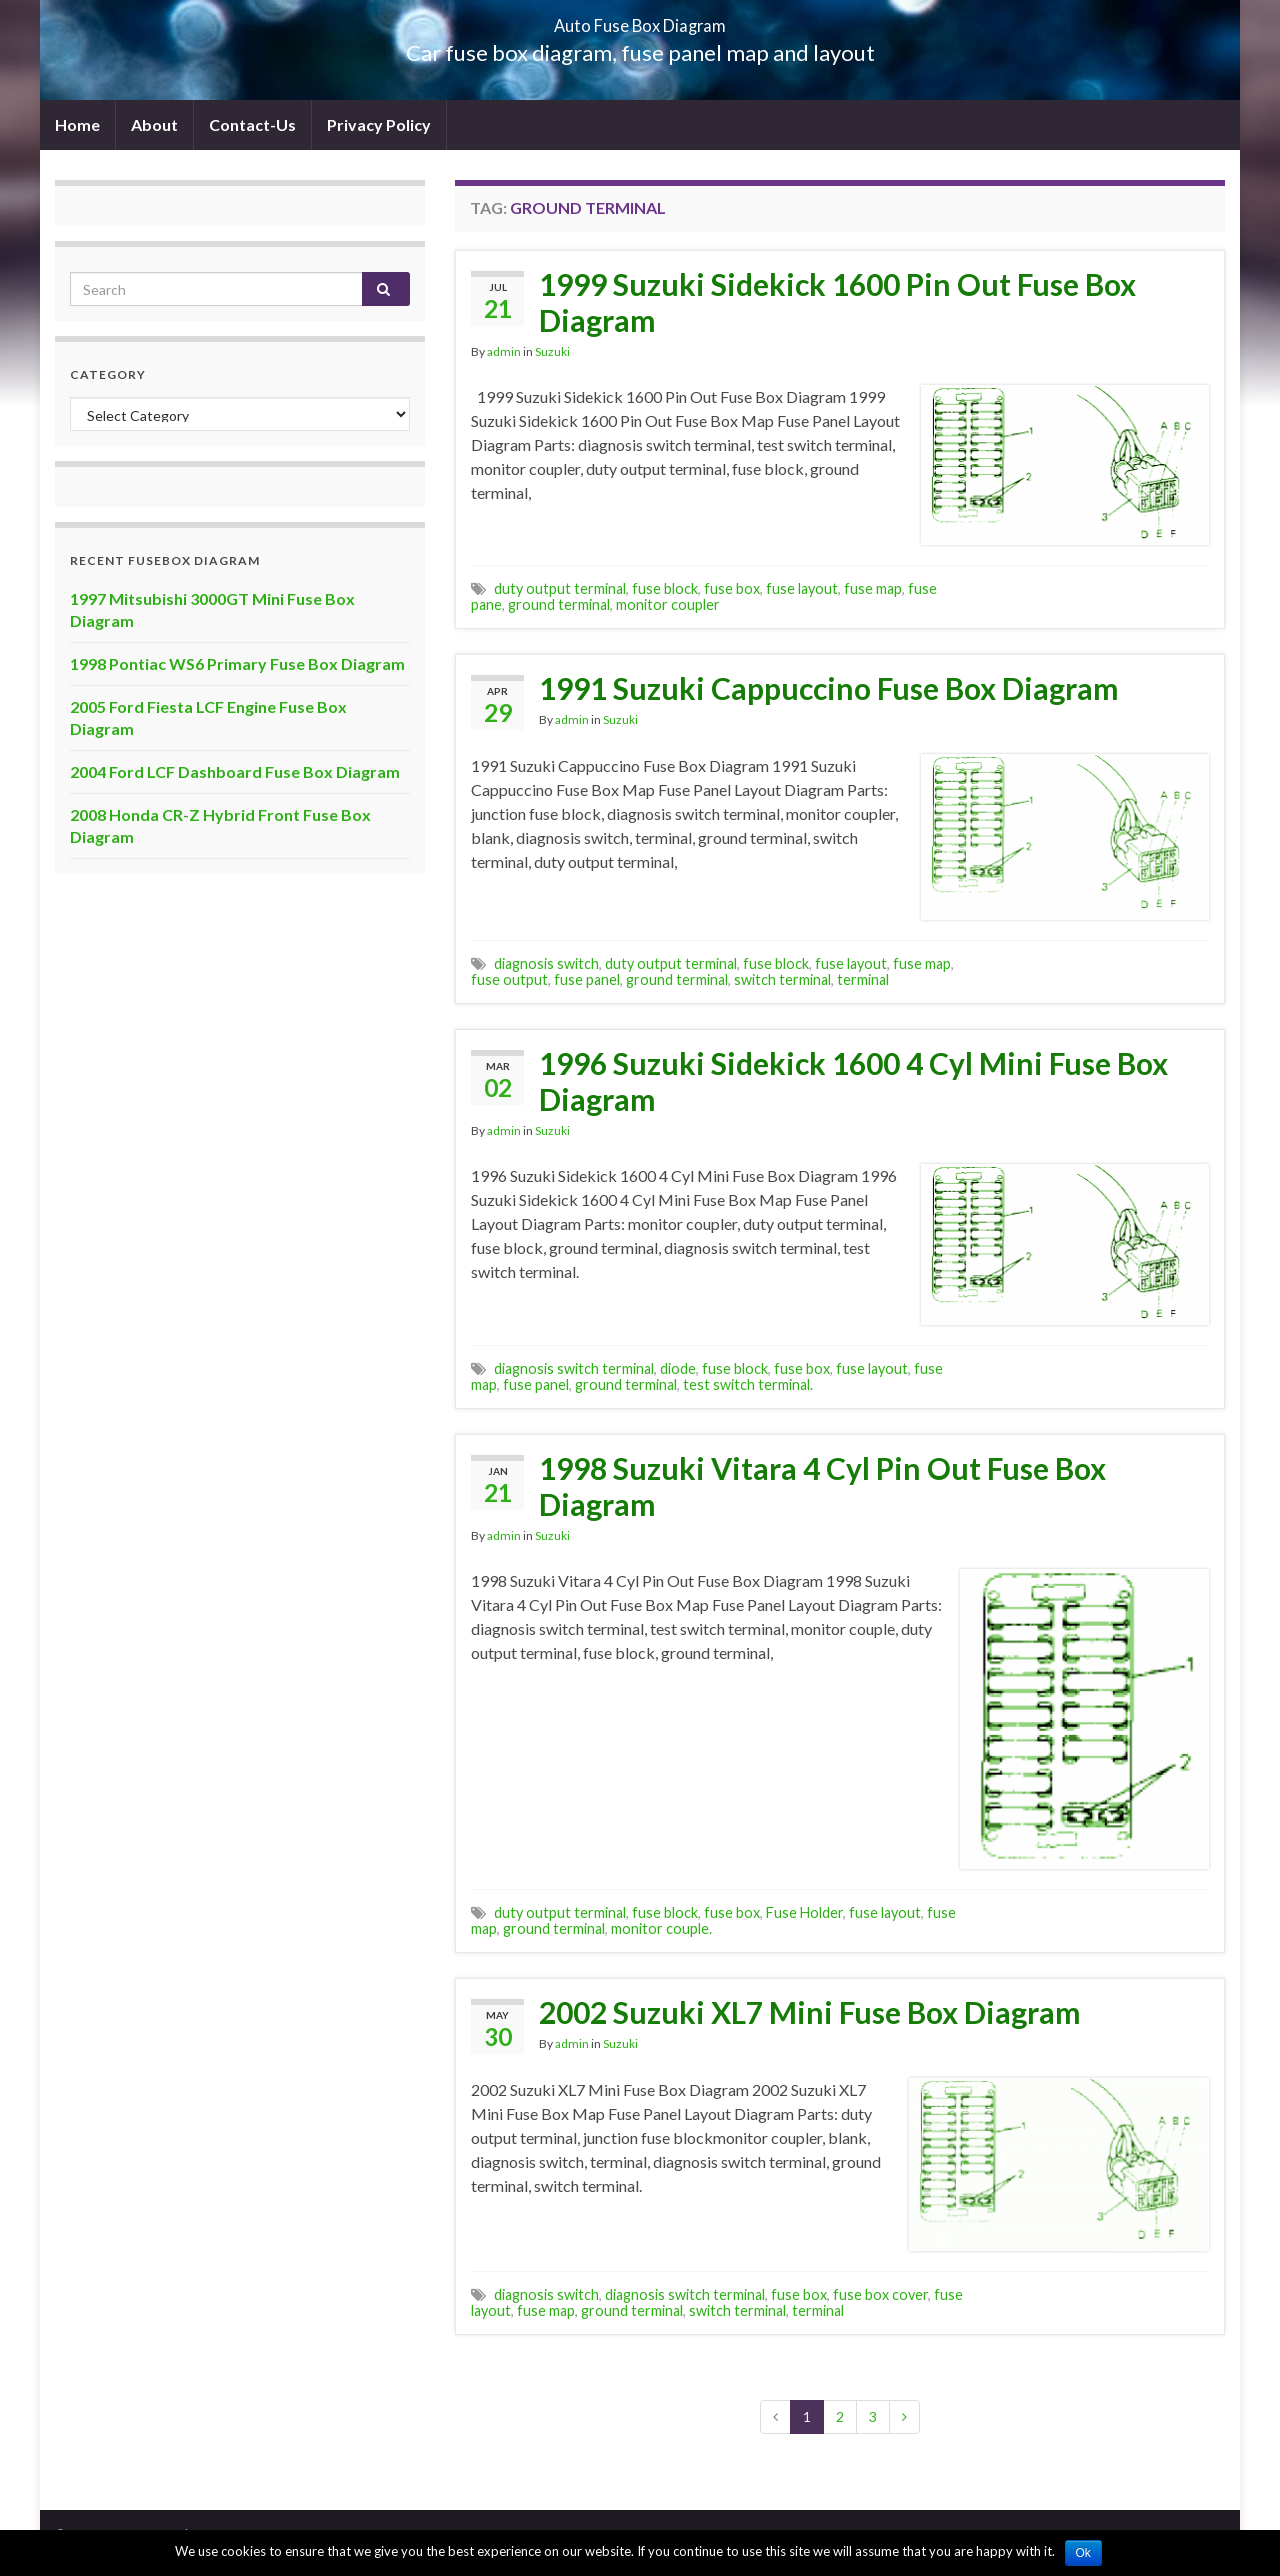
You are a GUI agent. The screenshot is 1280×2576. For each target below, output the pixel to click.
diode (678, 1368)
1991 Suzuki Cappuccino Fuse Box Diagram (829, 688)
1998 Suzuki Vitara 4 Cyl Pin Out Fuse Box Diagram (822, 1486)
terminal (863, 979)
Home (77, 124)
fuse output (509, 979)
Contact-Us (252, 124)
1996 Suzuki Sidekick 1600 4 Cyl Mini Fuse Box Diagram (853, 1081)
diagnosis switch (546, 963)
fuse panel (587, 979)
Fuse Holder (804, 1912)
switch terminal (782, 979)
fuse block (665, 588)
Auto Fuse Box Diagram (640, 19)
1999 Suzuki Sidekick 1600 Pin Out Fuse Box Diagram (837, 302)
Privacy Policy (379, 124)
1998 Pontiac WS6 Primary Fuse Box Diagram (237, 663)
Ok (1083, 2553)
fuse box (732, 588)
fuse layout (802, 588)
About (154, 124)
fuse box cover (880, 2294)
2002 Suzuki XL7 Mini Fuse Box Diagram (810, 2012)
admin (504, 351)
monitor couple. (661, 1928)
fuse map (873, 588)
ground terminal (559, 604)
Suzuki (552, 351)
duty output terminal (560, 588)
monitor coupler (668, 604)
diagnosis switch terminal (574, 1368)
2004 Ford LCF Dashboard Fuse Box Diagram (235, 771)
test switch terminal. (748, 1384)
